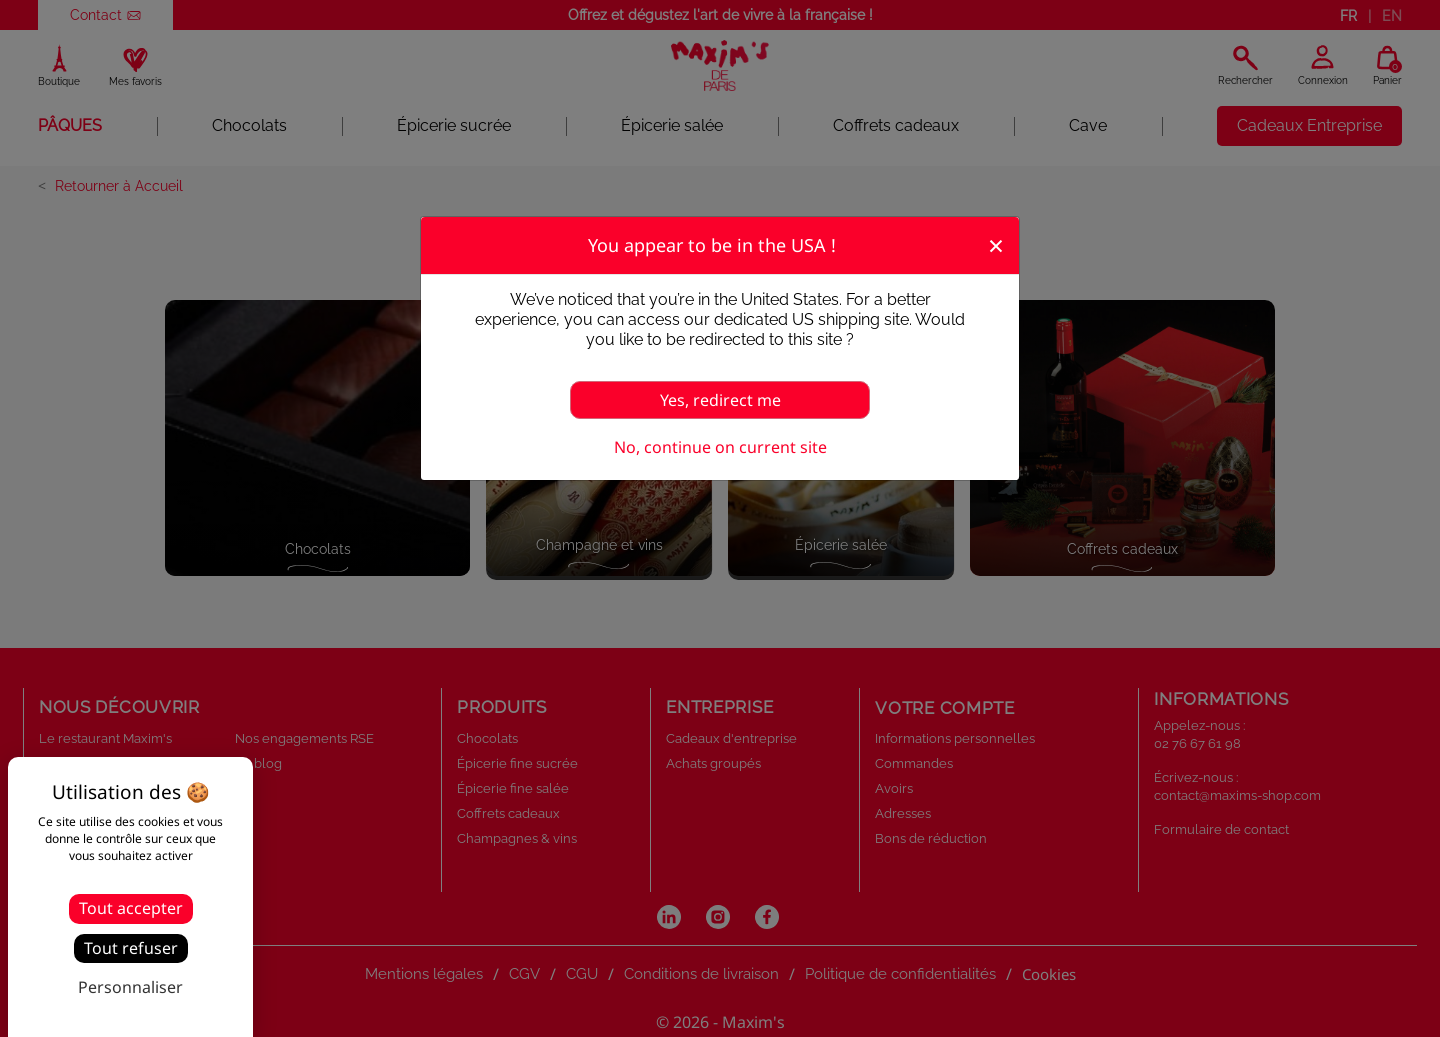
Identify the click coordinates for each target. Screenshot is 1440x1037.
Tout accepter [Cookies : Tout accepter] (131, 908)
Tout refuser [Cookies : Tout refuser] (131, 948)
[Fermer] (996, 244)
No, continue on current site (720, 447)
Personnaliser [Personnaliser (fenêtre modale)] (130, 987)
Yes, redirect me (720, 400)
